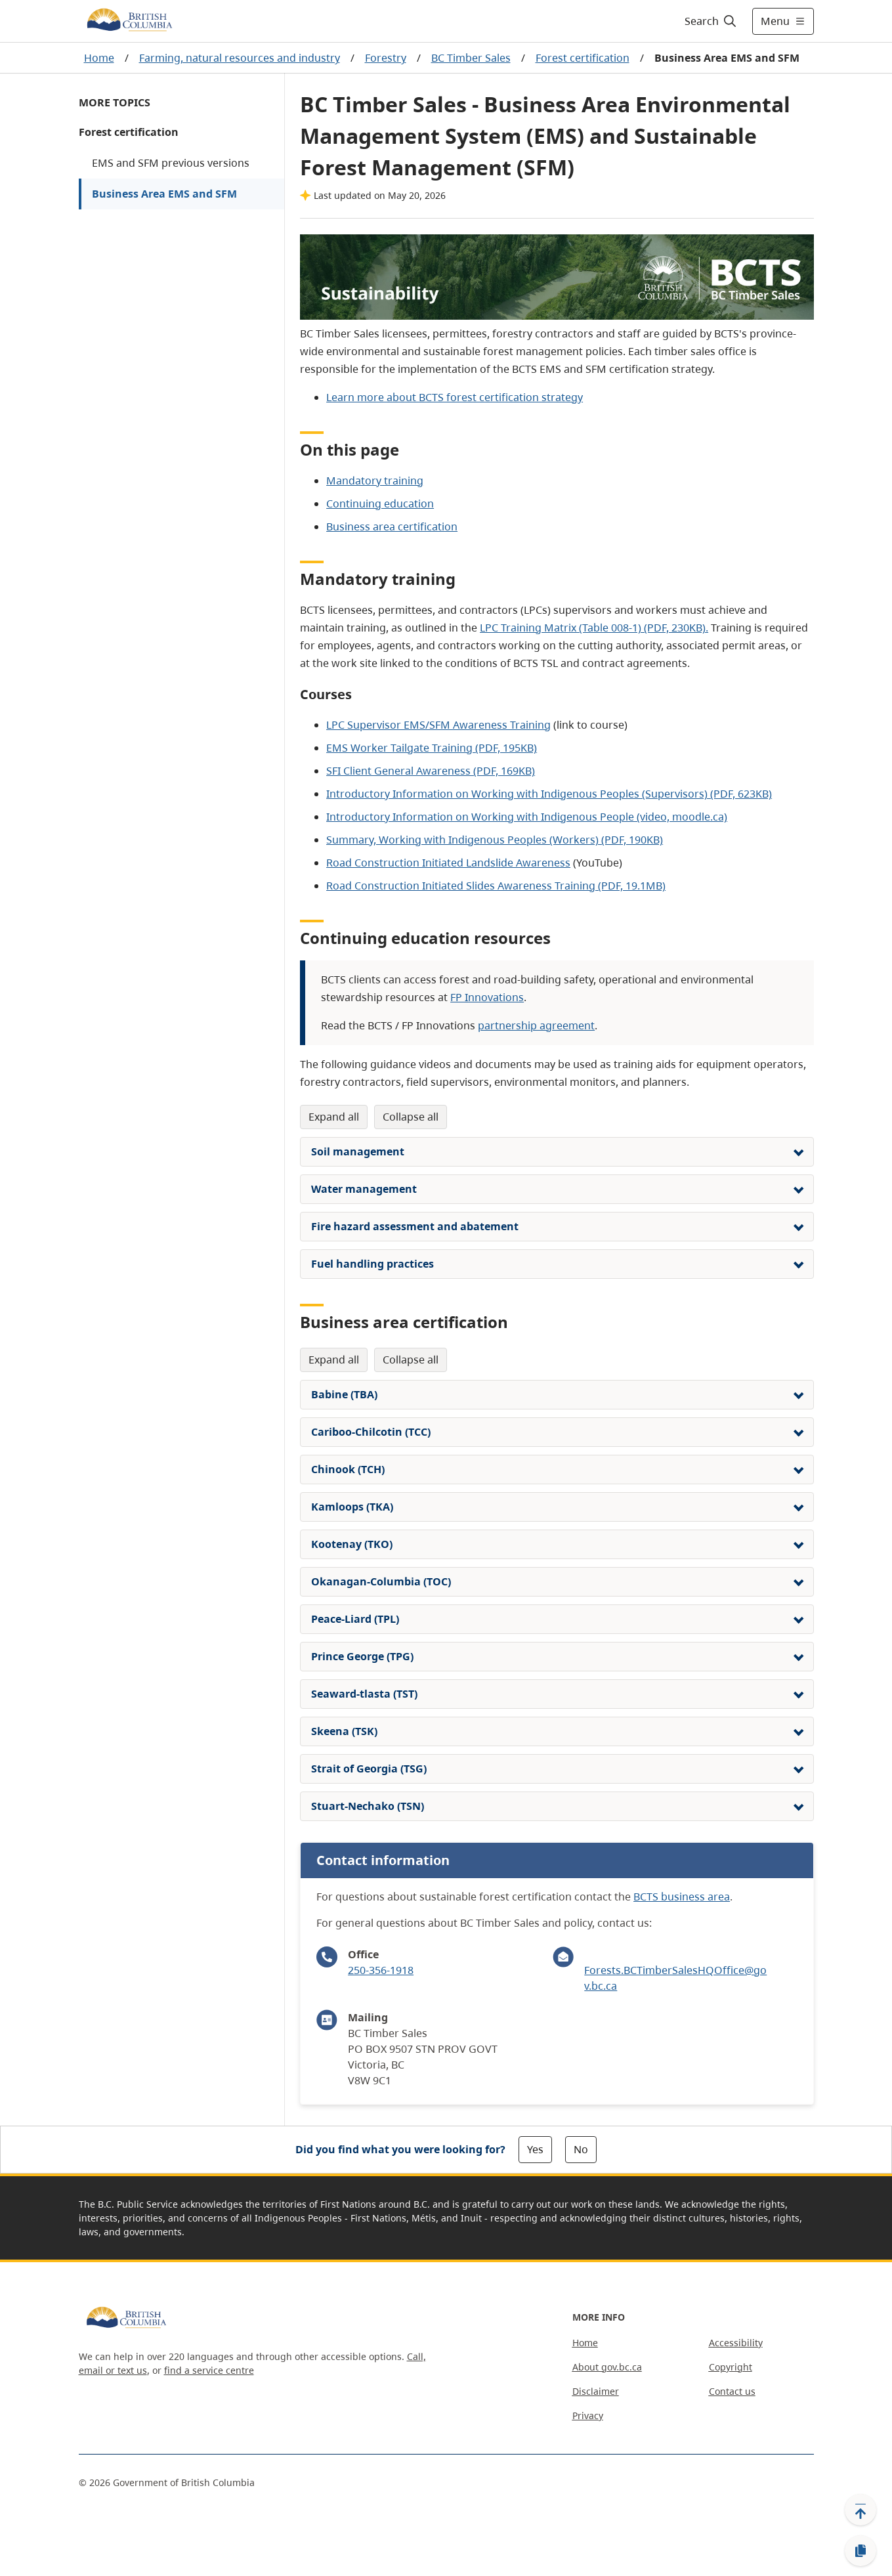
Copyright (730, 2367)
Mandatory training (374, 480)
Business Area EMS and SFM (164, 193)
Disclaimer (595, 2391)
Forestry (385, 58)
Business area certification (391, 526)
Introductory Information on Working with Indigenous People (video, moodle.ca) (526, 816)
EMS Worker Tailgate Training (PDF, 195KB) (431, 748)
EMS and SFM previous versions (170, 163)
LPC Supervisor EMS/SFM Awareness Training (438, 725)
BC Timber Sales (471, 58)
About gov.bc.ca (607, 2367)
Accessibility (736, 2342)
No (581, 2149)
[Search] (711, 21)
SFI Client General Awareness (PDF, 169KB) (430, 770)
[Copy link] (860, 2551)
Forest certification (582, 58)
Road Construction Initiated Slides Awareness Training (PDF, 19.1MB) (496, 885)
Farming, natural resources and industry (239, 58)
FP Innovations (487, 997)
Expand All (333, 1116)
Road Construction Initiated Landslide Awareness (448, 862)
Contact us (732, 2391)
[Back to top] (860, 2509)
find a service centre (209, 2370)
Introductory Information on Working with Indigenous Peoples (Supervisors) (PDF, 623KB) (549, 793)
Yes (535, 2149)
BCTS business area (681, 1896)
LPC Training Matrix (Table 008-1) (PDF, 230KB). (594, 627)
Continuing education (380, 503)
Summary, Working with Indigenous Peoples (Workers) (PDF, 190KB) (494, 839)
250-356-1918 (381, 1970)
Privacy (587, 2415)
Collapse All (410, 1116)
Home (99, 58)
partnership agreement (536, 1025)
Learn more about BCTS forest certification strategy (454, 397)
